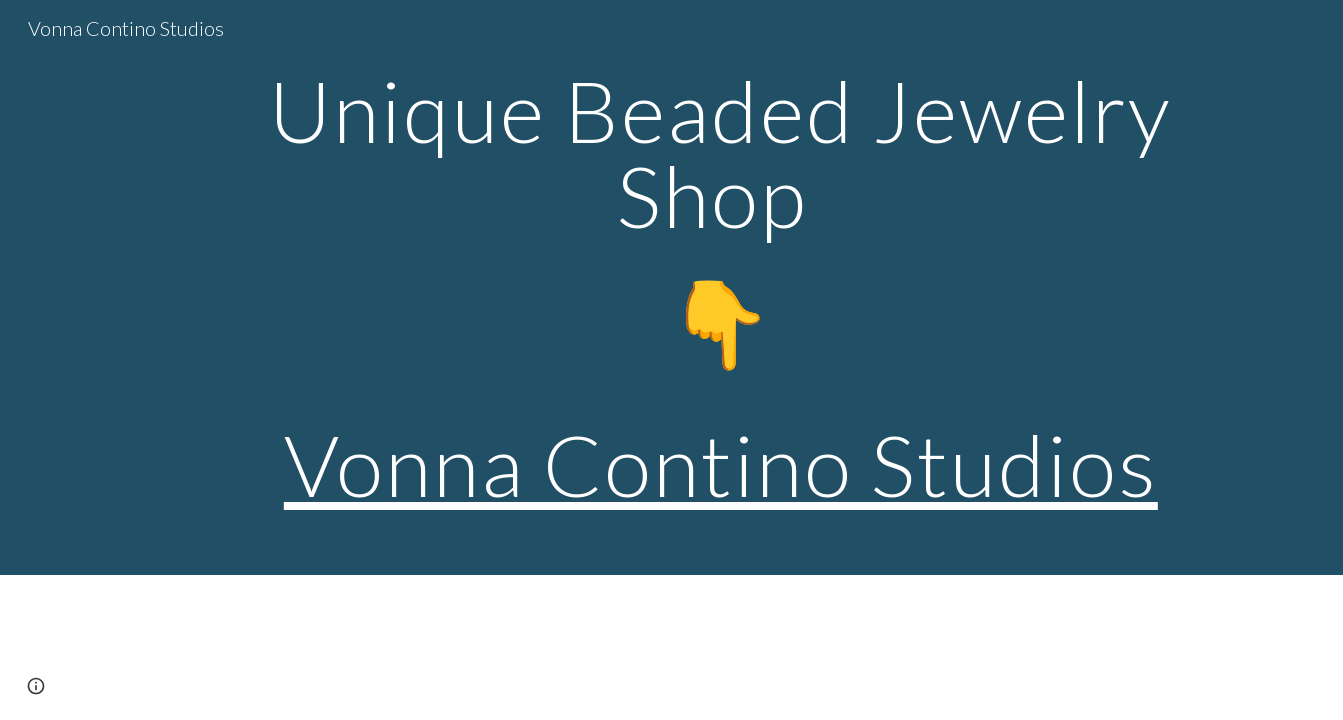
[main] (721, 287)
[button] (36, 686)
